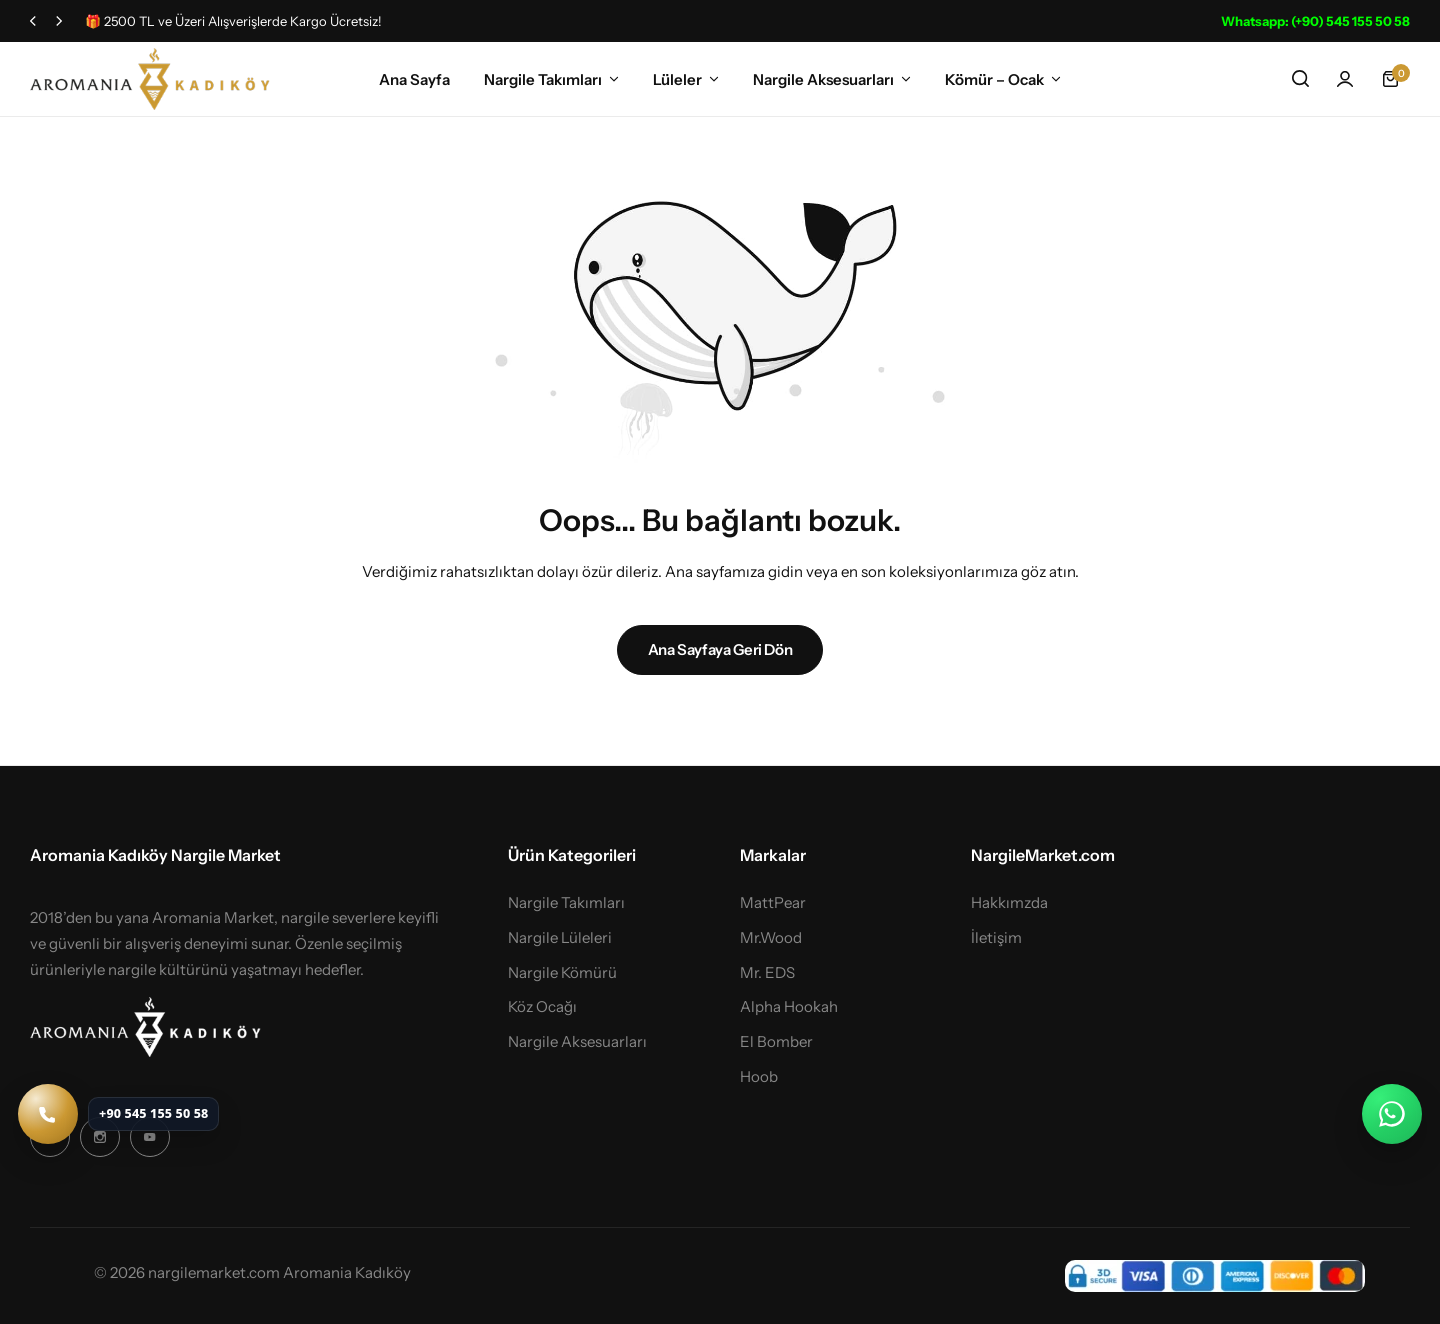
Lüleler (677, 79)
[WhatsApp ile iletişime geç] (1392, 1114)
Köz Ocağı (542, 1007)
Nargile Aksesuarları (823, 79)
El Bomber (776, 1042)
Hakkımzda (1009, 903)
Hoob (759, 1077)
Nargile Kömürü (562, 973)
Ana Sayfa (414, 79)
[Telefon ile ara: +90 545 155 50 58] (118, 1114)
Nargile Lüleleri (560, 938)
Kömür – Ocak (994, 79)
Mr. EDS (767, 973)
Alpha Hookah (789, 1007)
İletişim (996, 938)
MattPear (773, 903)
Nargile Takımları (543, 79)
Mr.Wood (771, 938)
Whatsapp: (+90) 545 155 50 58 (1315, 21)
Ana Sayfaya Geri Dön (720, 649)
